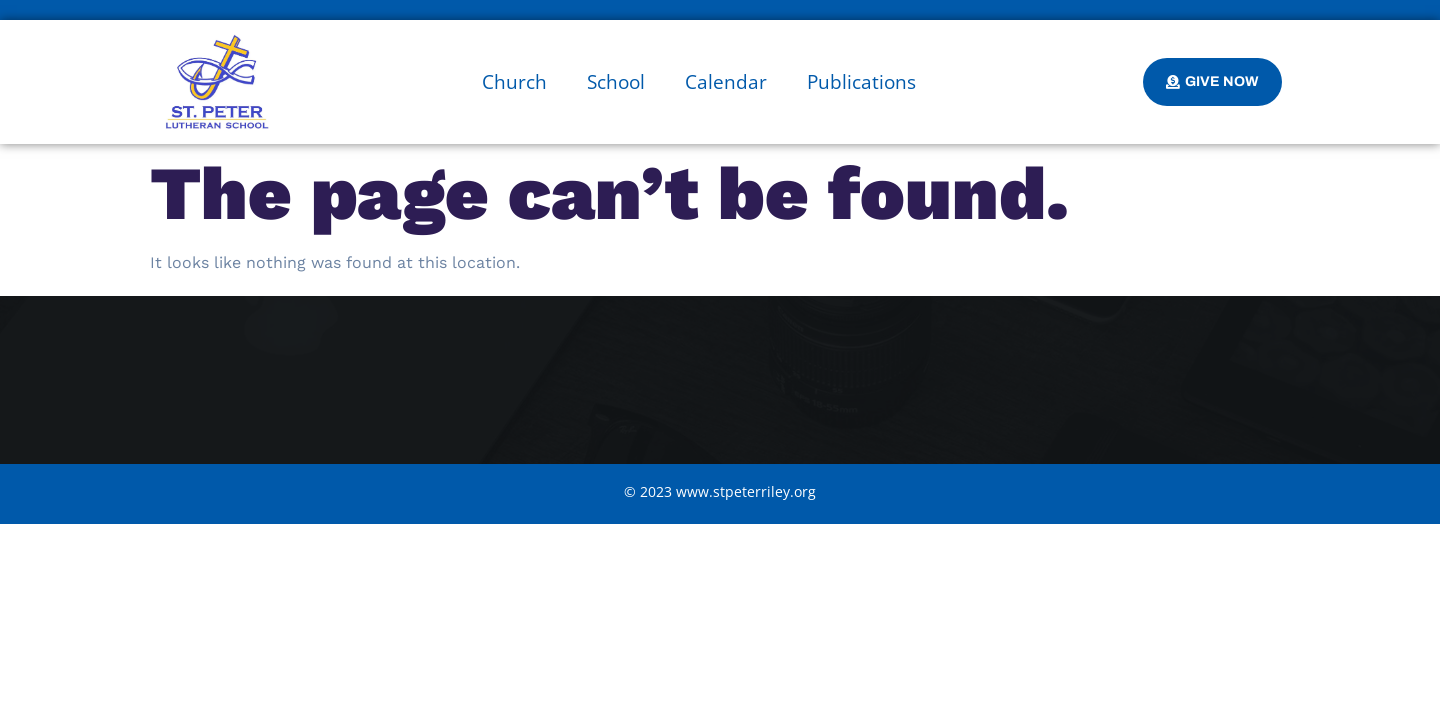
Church (514, 82)
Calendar (726, 82)
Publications (861, 82)
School (616, 82)
